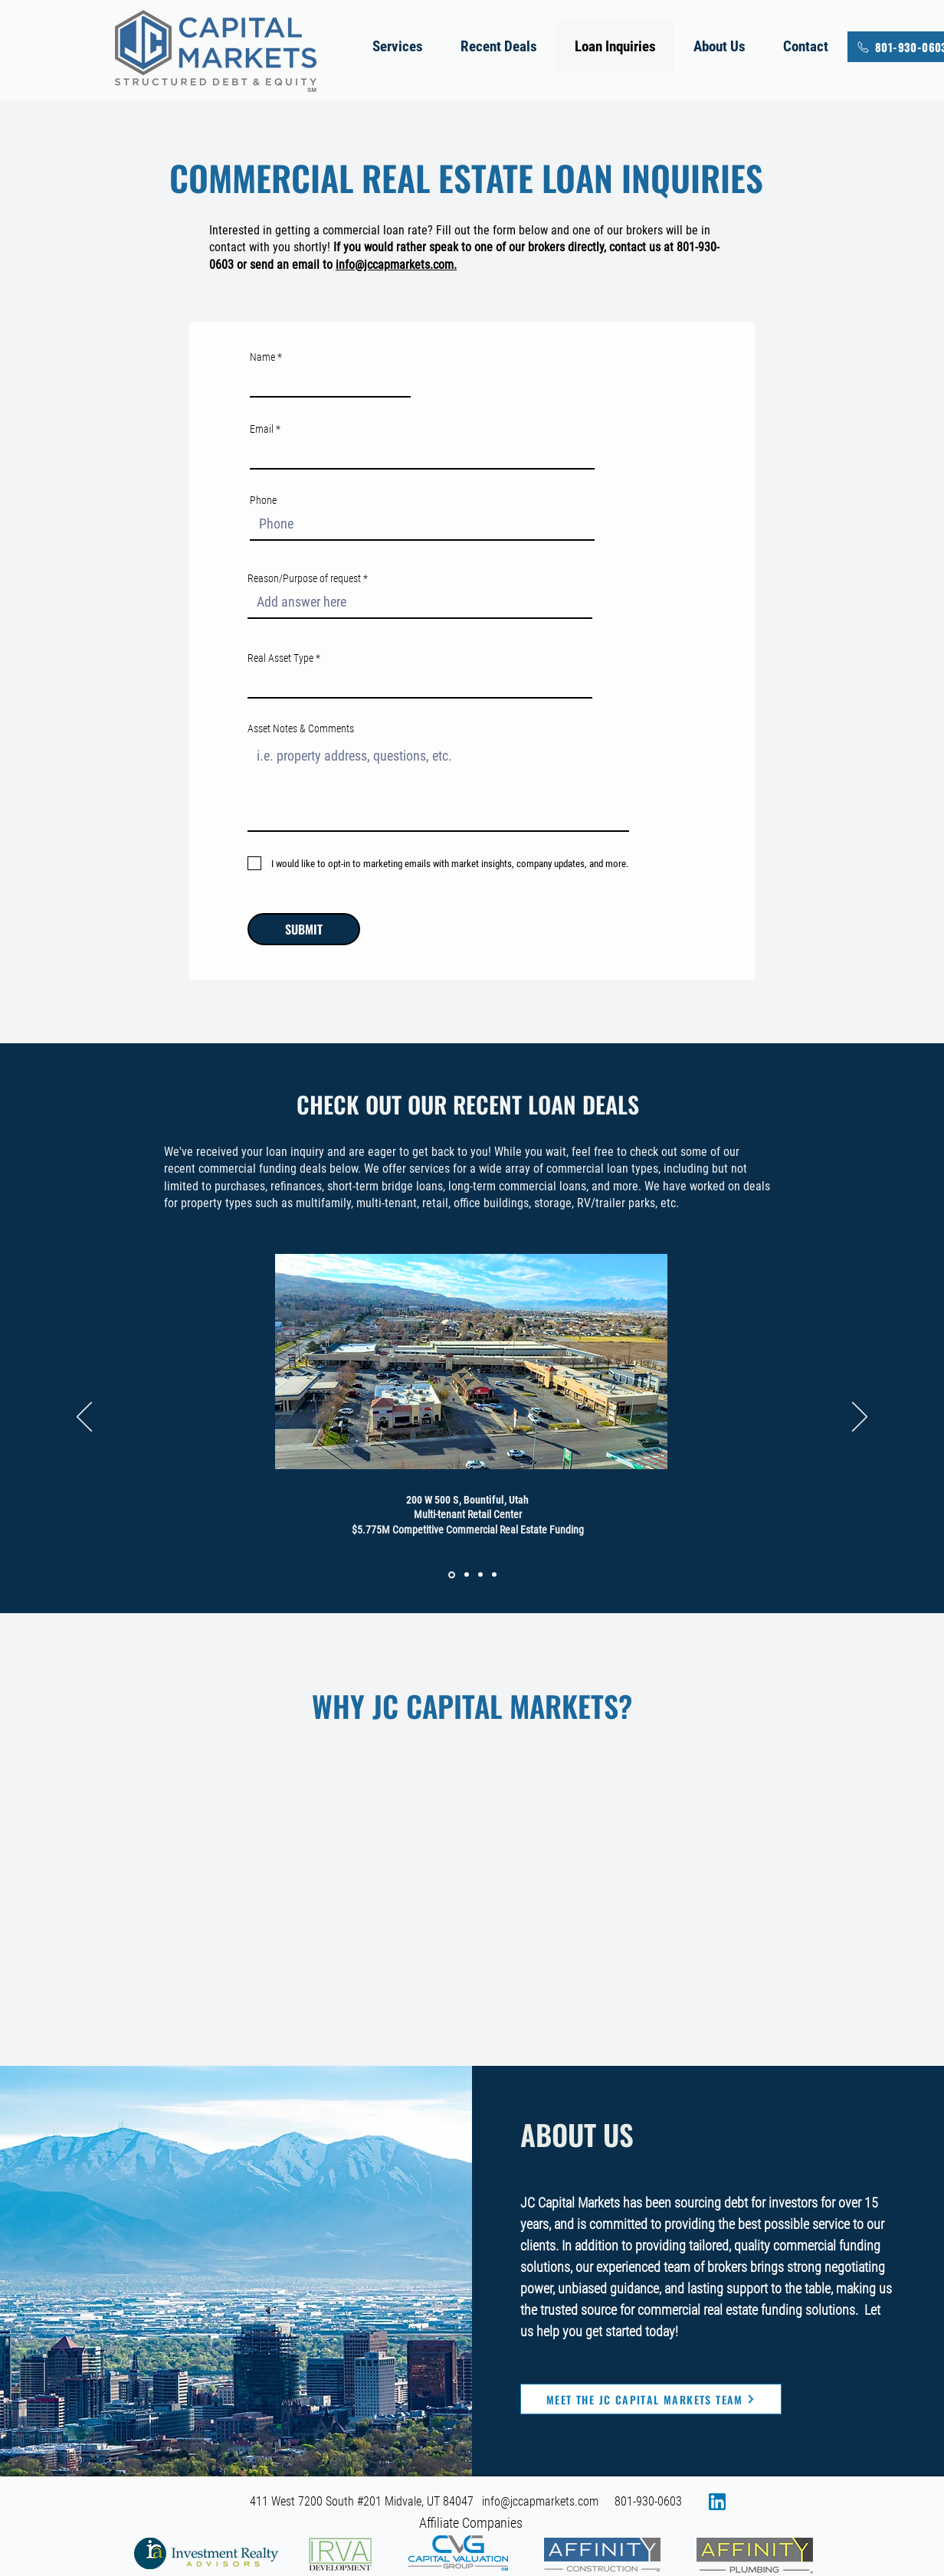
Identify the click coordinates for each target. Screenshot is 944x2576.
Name (262, 357)
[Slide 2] (466, 1575)
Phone (263, 500)
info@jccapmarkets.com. (396, 264)
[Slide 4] (494, 1575)
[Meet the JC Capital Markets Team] (651, 2399)
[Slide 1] (451, 1574)
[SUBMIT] (303, 929)
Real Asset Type (280, 658)
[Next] (859, 1418)
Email (262, 429)
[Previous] (84, 1418)
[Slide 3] (480, 1575)
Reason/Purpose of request (304, 578)
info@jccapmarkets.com (540, 2501)
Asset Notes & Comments (300, 728)
